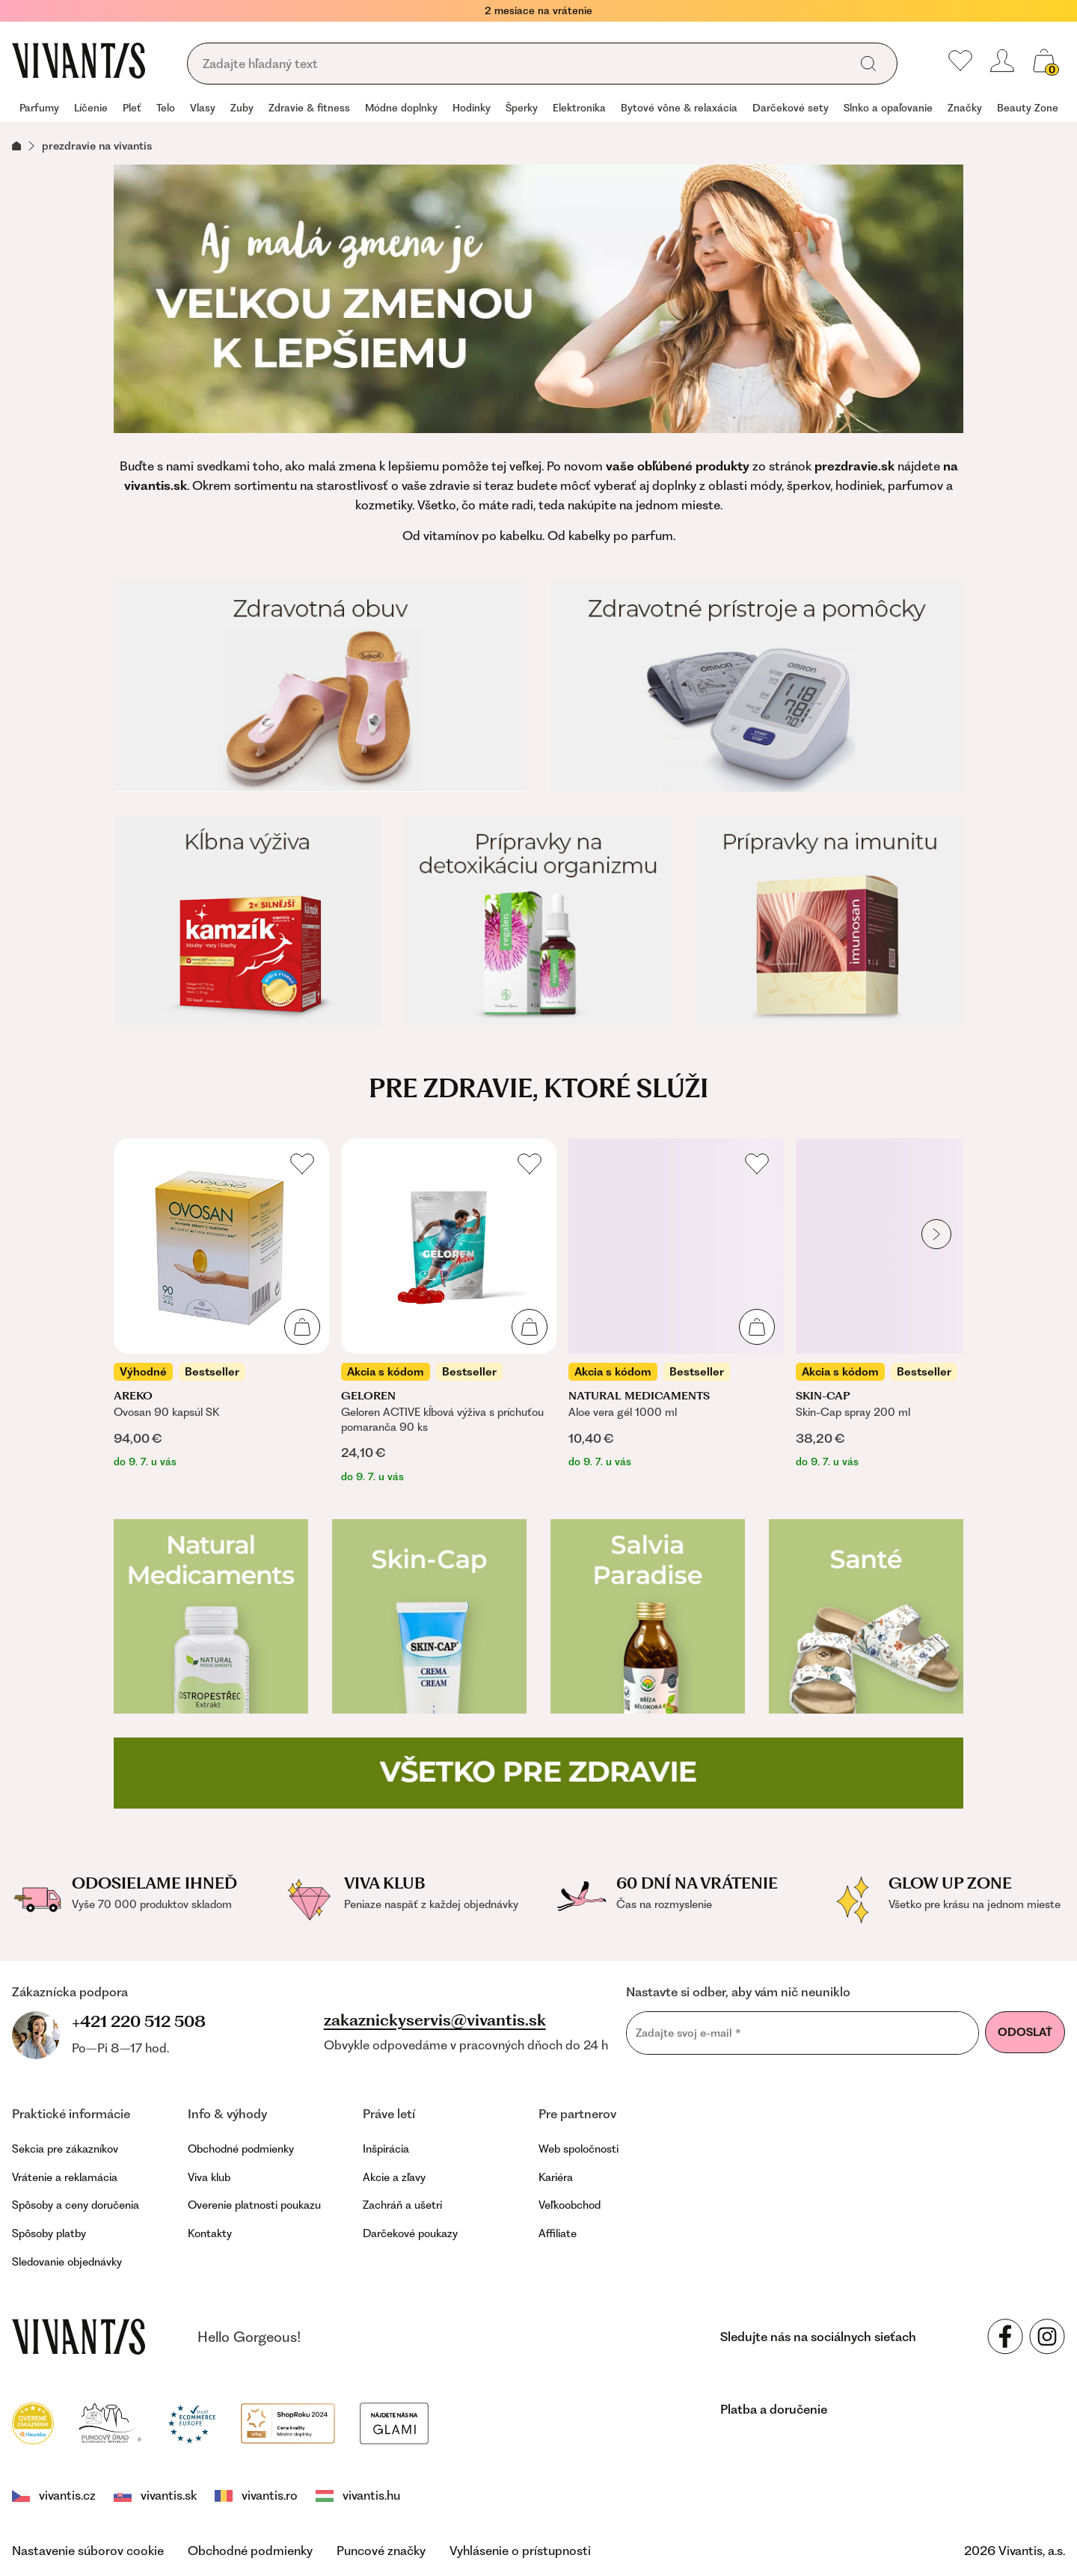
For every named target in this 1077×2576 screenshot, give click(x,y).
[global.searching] (523, 64)
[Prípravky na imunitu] (829, 920)
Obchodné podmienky (241, 2149)
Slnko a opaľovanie (888, 108)
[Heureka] (33, 2421)
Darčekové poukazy (410, 2233)
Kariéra (555, 2177)
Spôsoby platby (49, 2233)
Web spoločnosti (578, 2149)
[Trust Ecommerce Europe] (192, 2421)
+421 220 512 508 (139, 2021)
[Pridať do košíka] (302, 1327)
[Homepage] (78, 61)
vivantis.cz (54, 2495)
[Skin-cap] (429, 1616)
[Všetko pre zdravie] (538, 1773)
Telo (165, 108)
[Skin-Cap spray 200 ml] (903, 1304)
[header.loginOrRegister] (1002, 61)
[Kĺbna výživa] (247, 920)
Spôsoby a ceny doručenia (75, 2205)
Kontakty (210, 2233)
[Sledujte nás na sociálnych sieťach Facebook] (1005, 2337)
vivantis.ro (256, 2495)
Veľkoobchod (569, 2205)
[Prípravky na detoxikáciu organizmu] (538, 920)
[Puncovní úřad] (111, 2421)
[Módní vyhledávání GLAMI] (394, 2421)
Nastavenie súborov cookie (88, 2550)
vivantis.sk (155, 2495)
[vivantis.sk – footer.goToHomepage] (78, 2337)
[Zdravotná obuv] (320, 687)
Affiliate (557, 2233)
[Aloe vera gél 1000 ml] (676, 1304)
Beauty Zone (1027, 108)
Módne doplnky (401, 108)
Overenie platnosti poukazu (254, 2205)
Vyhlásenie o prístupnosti (520, 2550)
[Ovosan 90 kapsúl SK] (221, 1304)
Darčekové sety (790, 108)
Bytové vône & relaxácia (679, 108)
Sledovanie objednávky (67, 2262)
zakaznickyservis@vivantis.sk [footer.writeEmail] (435, 2020)
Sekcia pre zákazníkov (65, 2149)
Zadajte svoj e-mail (688, 2033)
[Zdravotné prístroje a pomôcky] (756, 687)
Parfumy (39, 108)
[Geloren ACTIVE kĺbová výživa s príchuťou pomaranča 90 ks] (448, 1311)
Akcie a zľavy (394, 2177)
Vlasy (202, 108)
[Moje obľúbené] (960, 61)
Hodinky (471, 108)
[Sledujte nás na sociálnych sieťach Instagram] (1047, 2337)
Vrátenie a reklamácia (64, 2177)
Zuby (242, 108)
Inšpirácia (386, 2149)
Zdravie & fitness (309, 108)
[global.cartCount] (1044, 61)
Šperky (522, 108)
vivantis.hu (358, 2495)
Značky (965, 108)
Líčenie (91, 108)
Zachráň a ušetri (402, 2205)
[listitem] (221, 1304)
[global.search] (868, 63)
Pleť (132, 108)
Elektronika (579, 108)
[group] (39, 109)
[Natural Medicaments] (211, 1616)
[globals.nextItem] (936, 1234)
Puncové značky (381, 2550)
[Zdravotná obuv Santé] (866, 1616)
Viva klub (209, 2177)
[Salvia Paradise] (647, 1616)
